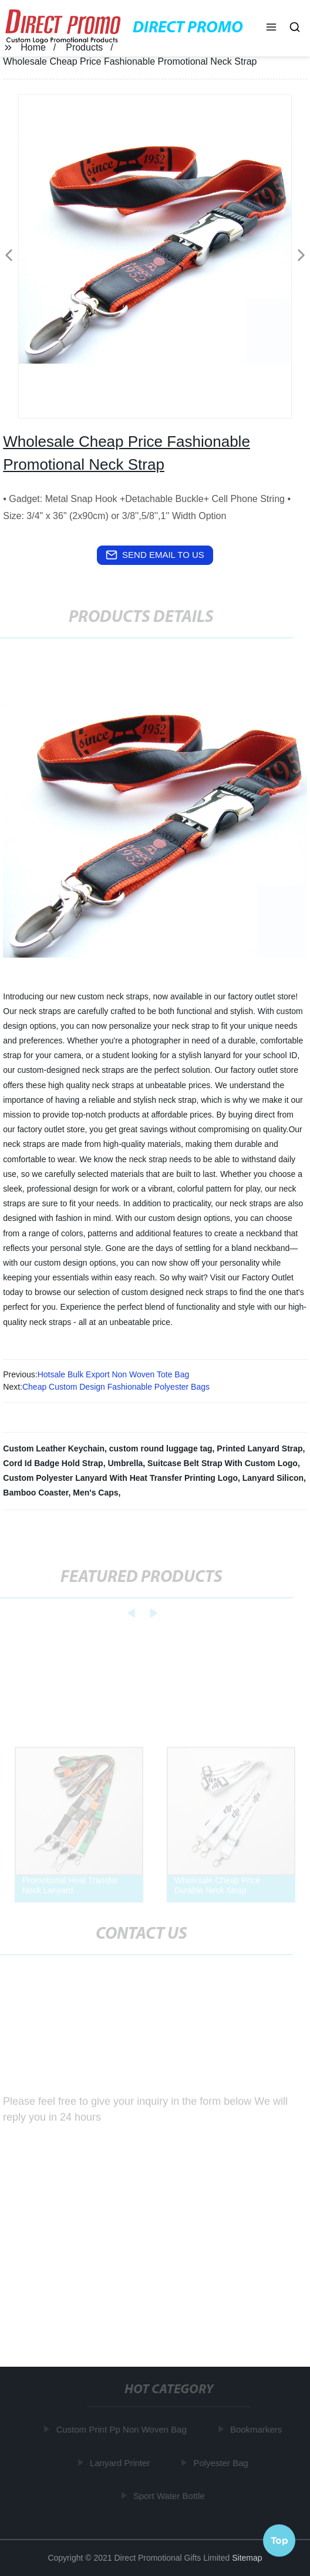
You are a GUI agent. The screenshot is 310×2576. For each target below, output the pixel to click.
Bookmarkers (256, 2429)
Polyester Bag (221, 2462)
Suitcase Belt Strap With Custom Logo (222, 1463)
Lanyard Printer (120, 2462)
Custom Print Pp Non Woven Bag (122, 2429)
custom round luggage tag (161, 1448)
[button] (271, 28)
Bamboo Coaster (35, 1492)
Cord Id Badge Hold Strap (53, 1463)
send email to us (155, 555)
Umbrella (125, 1463)
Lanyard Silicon (273, 1478)
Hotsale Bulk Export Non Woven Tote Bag (114, 1374)
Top (279, 2540)
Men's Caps (95, 1492)
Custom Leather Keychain (54, 1448)
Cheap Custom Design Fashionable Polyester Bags (116, 1386)
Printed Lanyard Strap (259, 1448)
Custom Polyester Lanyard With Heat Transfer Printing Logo (120, 1478)
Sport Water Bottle (169, 2496)
